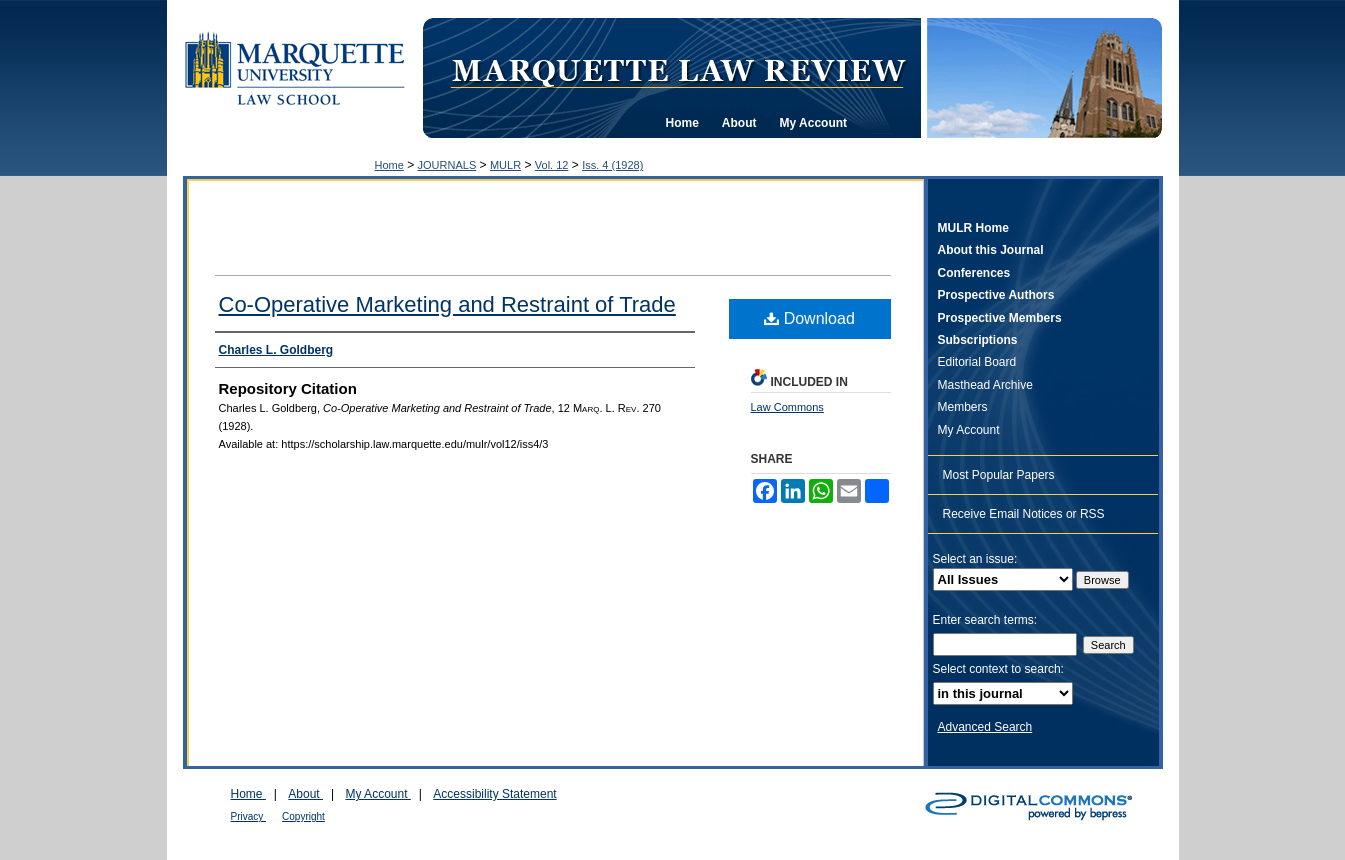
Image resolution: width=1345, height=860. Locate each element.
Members (963, 407)
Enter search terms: (985, 620)
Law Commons (787, 407)
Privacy (249, 816)
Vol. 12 (552, 165)
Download (809, 318)
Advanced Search (985, 727)
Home (389, 165)
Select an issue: (975, 559)
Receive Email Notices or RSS (1024, 514)
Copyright (303, 816)
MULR (505, 165)
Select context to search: (998, 669)
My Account (969, 430)
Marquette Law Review (678, 69)
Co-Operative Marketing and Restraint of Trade (447, 304)
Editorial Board (977, 362)
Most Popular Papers (999, 475)
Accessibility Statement (494, 794)
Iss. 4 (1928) (612, 165)
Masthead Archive (985, 385)
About (305, 794)
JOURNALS (447, 165)
